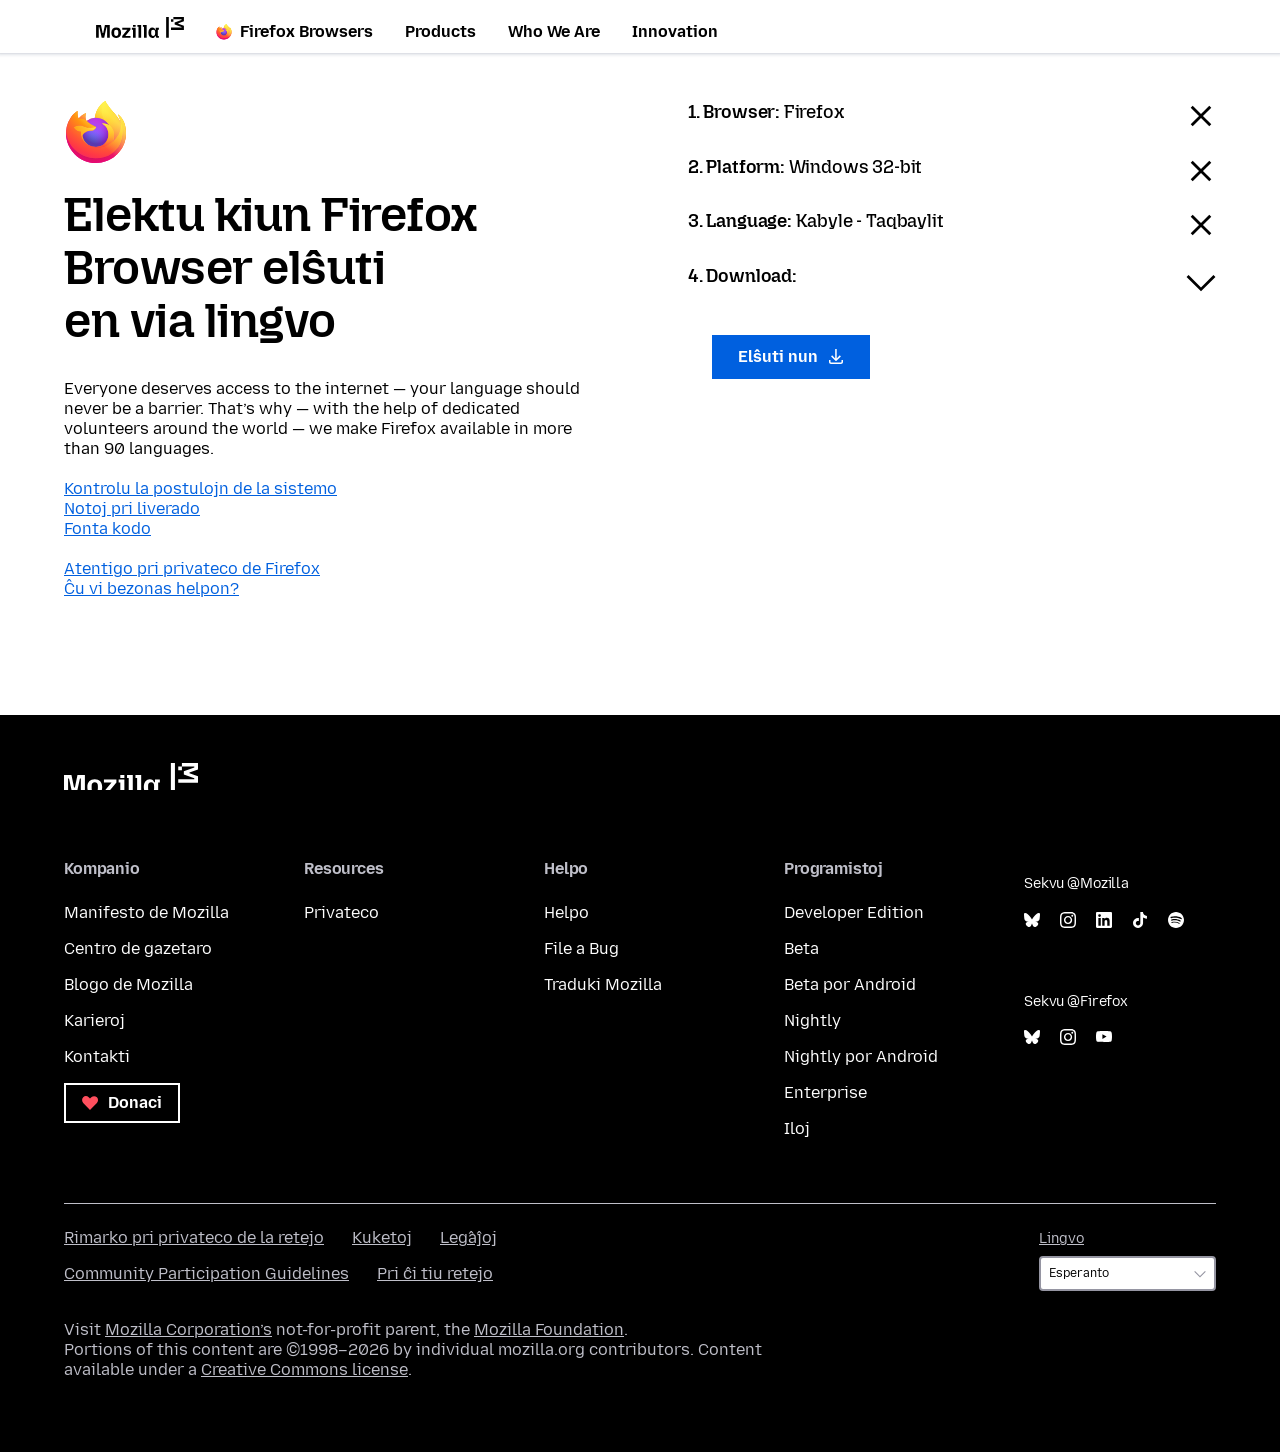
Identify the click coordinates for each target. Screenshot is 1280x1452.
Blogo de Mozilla (128, 984)
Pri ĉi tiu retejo (435, 1273)
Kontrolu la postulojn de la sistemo (200, 488)
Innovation (675, 31)
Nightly (812, 1020)
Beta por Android (850, 984)
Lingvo (1061, 1238)
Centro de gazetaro (138, 948)
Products (440, 31)
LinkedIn (1104, 920)
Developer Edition (854, 912)
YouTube (1104, 1037)
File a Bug (581, 948)
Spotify (1176, 920)
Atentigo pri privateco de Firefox (192, 568)
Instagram (1068, 920)
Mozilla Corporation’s (188, 1329)
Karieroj (94, 1020)
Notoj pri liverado (132, 508)
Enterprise (825, 1092)
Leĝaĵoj (468, 1237)
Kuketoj (382, 1237)
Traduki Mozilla (603, 984)
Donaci (122, 1102)
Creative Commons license (304, 1369)
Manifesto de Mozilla (146, 912)
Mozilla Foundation (549, 1329)
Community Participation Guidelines (206, 1273)
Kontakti (97, 1056)
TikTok (1140, 920)
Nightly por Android (861, 1056)
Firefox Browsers (294, 31)
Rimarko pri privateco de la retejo (194, 1237)
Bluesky (1032, 920)
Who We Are (554, 31)
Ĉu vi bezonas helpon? (151, 588)
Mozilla (131, 776)
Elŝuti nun (791, 356)
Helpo (566, 912)
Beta (801, 948)
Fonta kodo (107, 528)
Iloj (797, 1128)
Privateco (341, 912)
